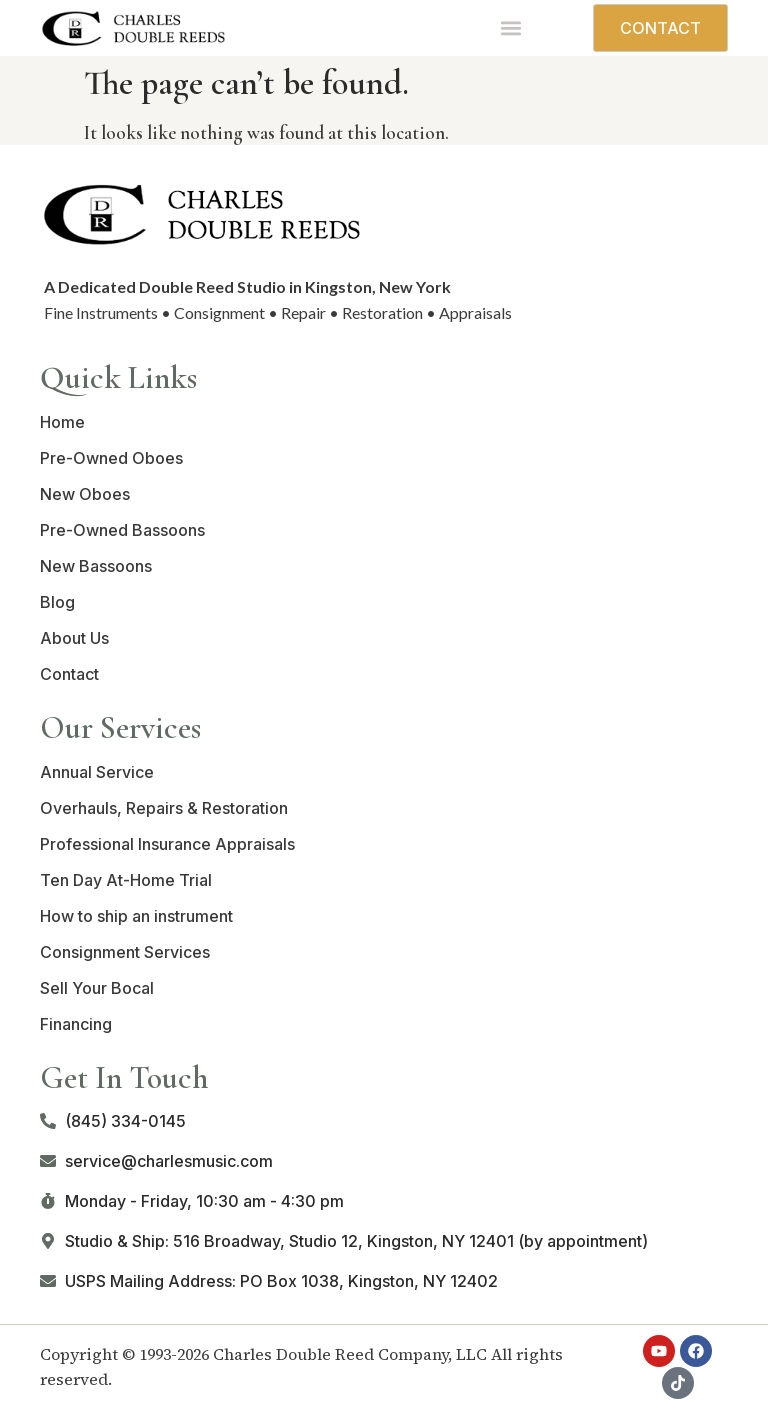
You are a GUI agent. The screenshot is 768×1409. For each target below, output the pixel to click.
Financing (76, 1024)
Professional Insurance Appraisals (167, 844)
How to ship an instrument (136, 916)
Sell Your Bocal (97, 988)
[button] (511, 28)
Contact (69, 674)
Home (62, 422)
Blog (57, 602)
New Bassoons (96, 566)
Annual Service (97, 772)
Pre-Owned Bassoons (122, 530)
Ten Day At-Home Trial (126, 880)
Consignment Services (125, 952)
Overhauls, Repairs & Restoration (164, 808)
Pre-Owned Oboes (111, 458)
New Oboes (85, 494)
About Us (74, 638)
